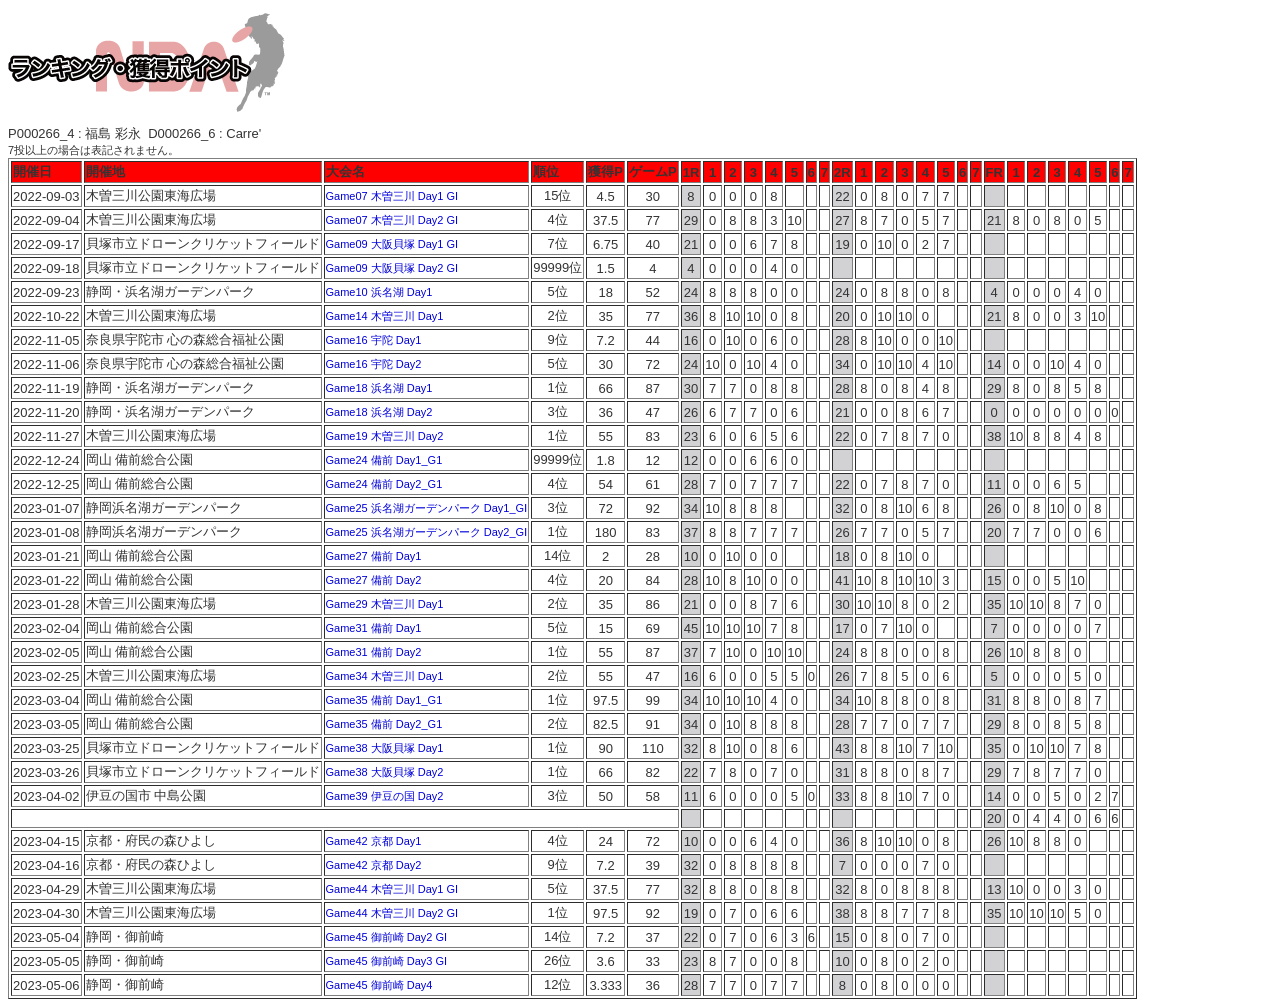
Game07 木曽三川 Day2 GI (392, 220)
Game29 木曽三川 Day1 (385, 604)
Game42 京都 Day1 (374, 841)
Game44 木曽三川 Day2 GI (392, 913)
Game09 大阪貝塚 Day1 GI (392, 244)
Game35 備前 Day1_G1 (384, 700)
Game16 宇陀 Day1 (374, 340)
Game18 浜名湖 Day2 (379, 412)
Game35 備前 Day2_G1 (384, 724)
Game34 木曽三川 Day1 (385, 676)
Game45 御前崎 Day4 (379, 985)
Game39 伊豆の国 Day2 (385, 796)
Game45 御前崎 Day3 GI (387, 961)
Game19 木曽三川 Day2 (385, 436)
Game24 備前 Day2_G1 (384, 484)
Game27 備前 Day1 (374, 556)
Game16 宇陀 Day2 (374, 364)
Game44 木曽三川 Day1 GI (392, 889)
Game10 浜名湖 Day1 (379, 292)
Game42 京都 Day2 (374, 865)
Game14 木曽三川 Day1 (385, 316)
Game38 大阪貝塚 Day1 (385, 748)
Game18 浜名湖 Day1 (379, 388)
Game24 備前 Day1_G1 (384, 460)
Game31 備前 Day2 (374, 652)
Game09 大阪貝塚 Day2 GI (392, 268)
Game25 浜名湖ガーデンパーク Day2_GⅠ (427, 532)
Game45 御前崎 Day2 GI (387, 937)
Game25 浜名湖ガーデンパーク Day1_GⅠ (427, 508)
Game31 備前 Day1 (374, 628)
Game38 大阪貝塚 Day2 (385, 772)
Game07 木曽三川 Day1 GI (392, 196)
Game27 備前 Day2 (374, 580)
